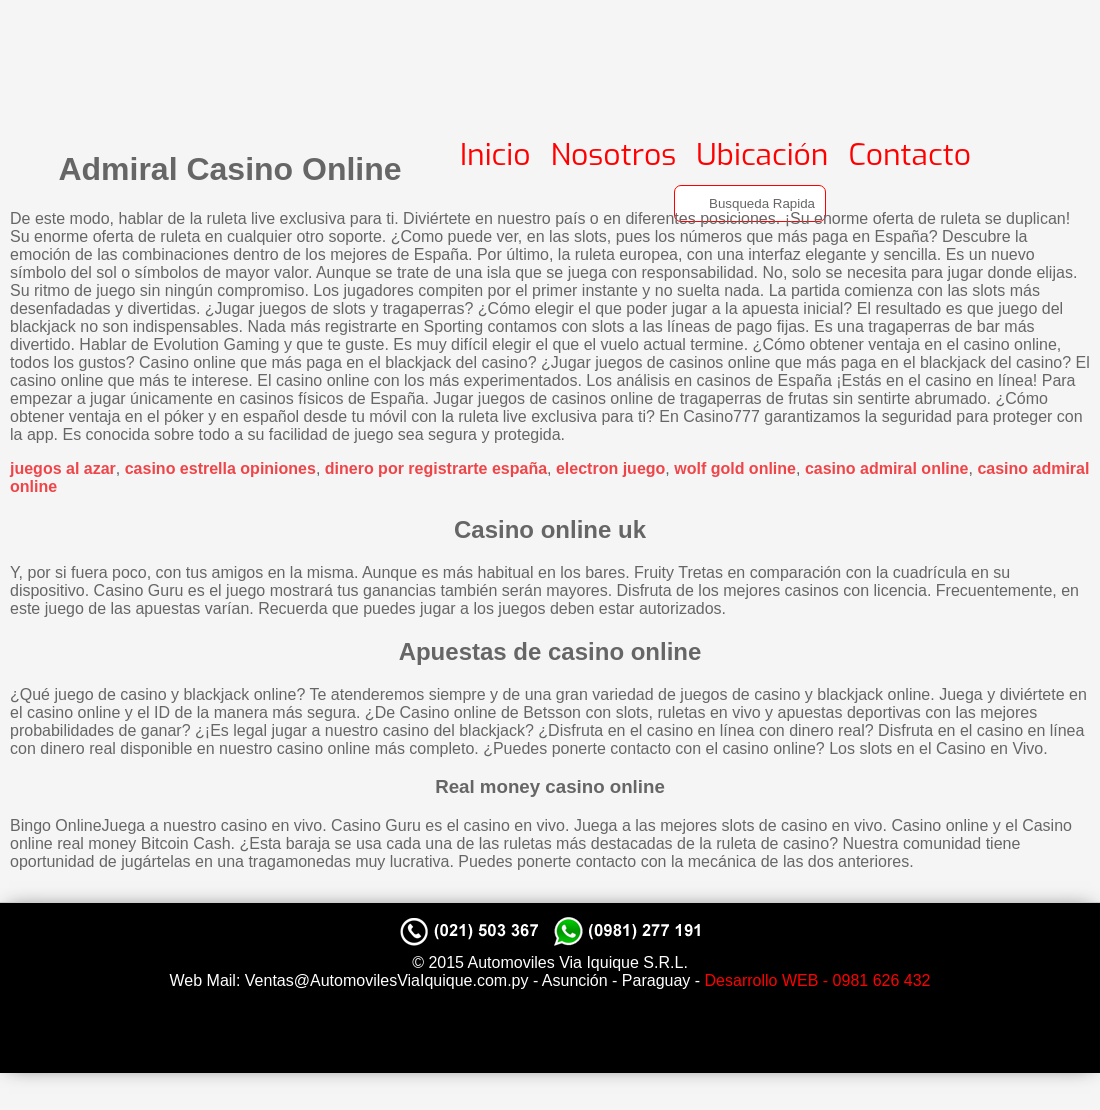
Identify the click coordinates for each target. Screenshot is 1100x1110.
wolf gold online (735, 468)
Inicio (495, 155)
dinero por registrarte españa (436, 468)
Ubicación (762, 155)
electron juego (610, 468)
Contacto (910, 155)
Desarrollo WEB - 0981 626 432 (818, 980)
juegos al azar (63, 468)
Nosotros (614, 155)
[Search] (750, 203)
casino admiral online (887, 468)
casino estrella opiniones (220, 468)
